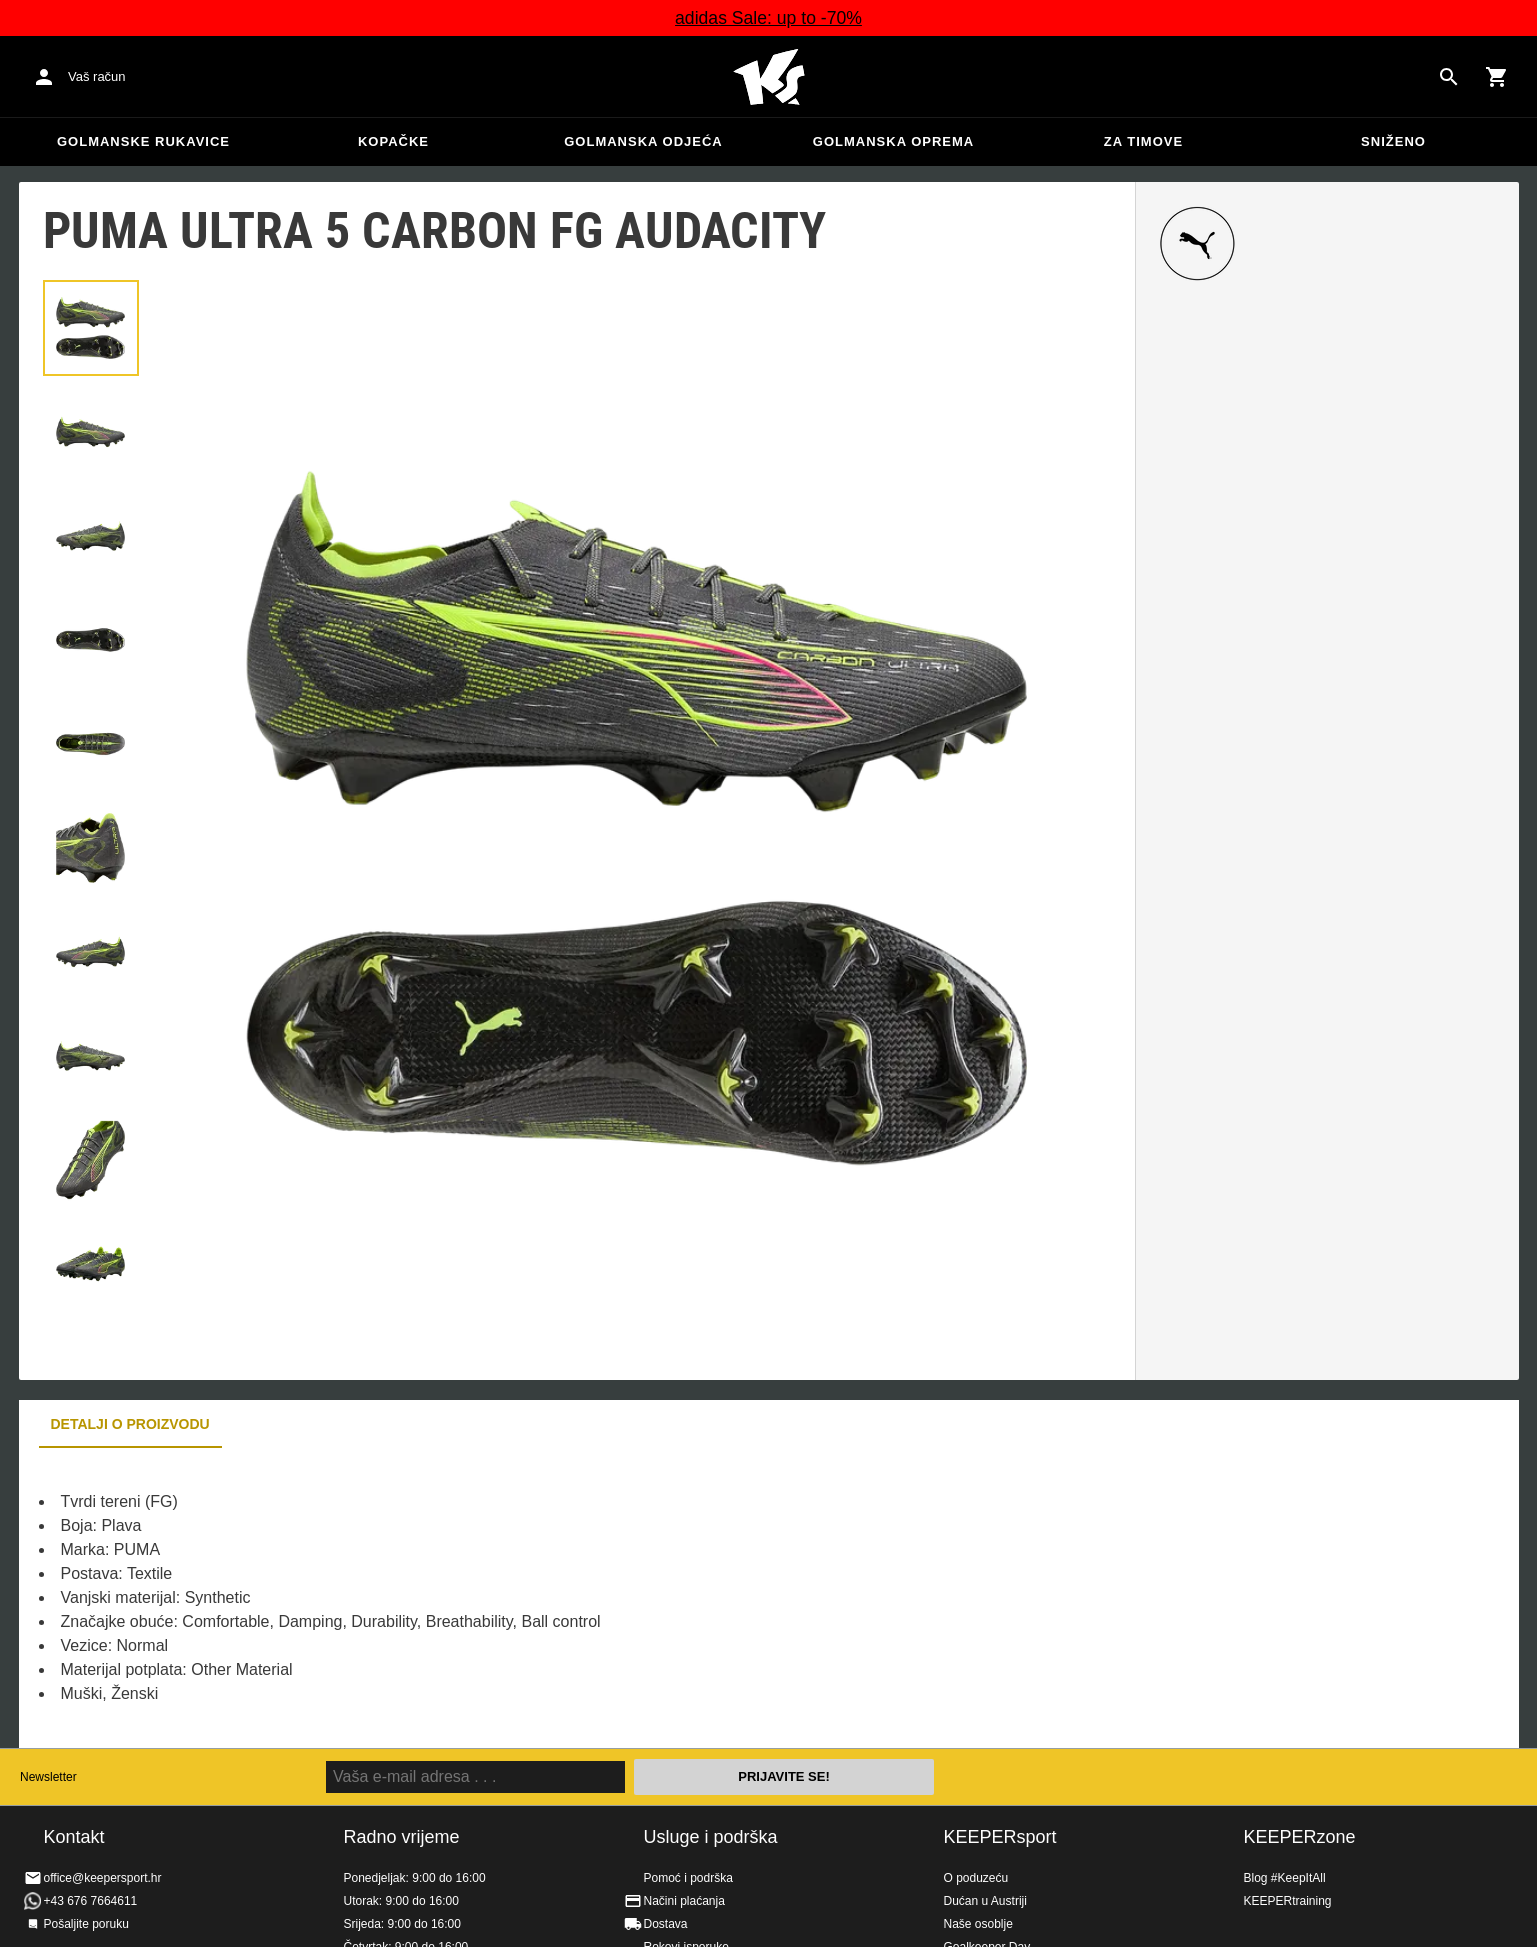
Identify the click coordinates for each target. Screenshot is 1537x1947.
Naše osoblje (978, 1924)
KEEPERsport (1000, 1837)
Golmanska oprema (893, 141)
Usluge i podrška (711, 1837)
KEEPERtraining (1288, 1901)
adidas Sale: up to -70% (768, 18)
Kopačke (393, 141)
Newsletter (48, 1777)
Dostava (666, 1924)
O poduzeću (976, 1878)
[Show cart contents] (1497, 77)
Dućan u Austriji (985, 1901)
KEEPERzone (1300, 1837)
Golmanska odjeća (643, 141)
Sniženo (1393, 141)
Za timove (1143, 141)
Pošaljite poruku (86, 1924)
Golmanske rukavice (143, 141)
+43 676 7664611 (91, 1901)
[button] (91, 328)
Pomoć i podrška (688, 1878)
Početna (769, 77)
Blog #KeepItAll (1285, 1878)
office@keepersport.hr (103, 1878)
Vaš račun (97, 76)
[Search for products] (1449, 77)
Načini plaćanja (684, 1901)
